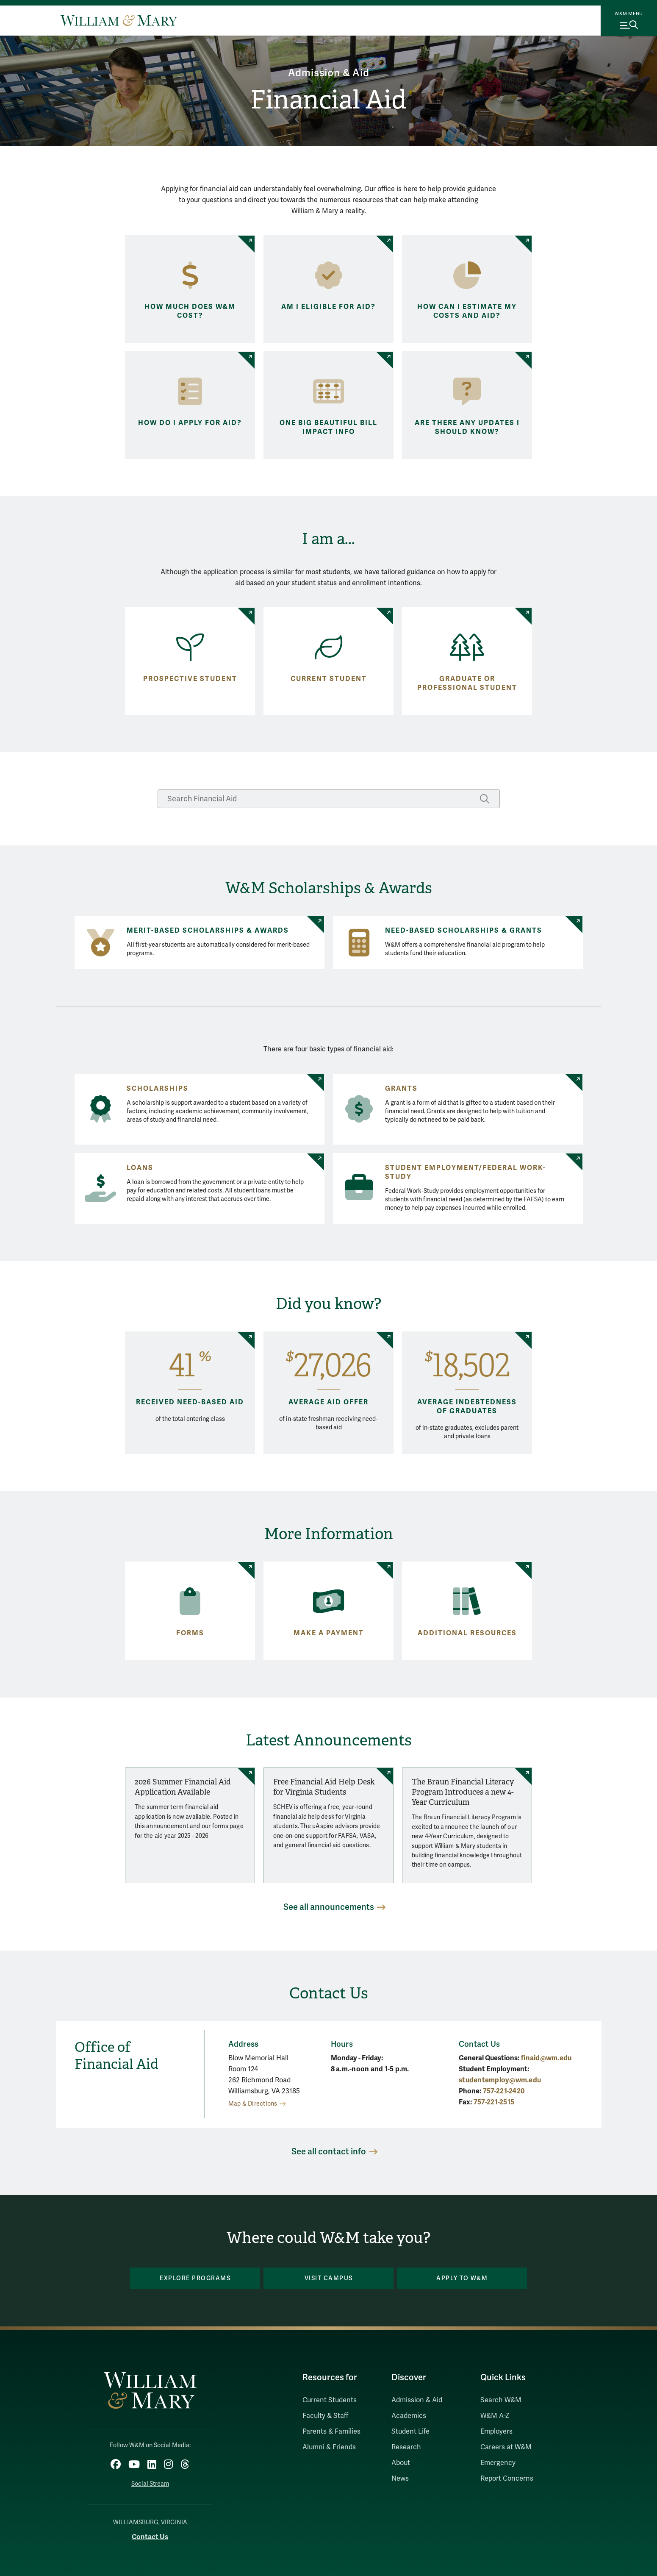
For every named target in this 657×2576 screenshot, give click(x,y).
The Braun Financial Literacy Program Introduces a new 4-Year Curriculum (463, 1792)
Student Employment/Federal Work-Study (465, 1172)
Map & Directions (252, 2103)
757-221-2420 (504, 2091)
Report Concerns (506, 2478)
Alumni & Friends (329, 2447)
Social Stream (150, 2483)
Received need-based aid (190, 1402)
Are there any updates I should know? (467, 427)
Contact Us (150, 2536)
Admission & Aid (328, 73)
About (400, 2463)
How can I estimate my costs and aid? (467, 311)
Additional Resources (467, 1633)
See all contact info (328, 2151)
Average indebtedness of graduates (467, 1406)
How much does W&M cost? (190, 311)
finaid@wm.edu (546, 2058)
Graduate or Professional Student (467, 683)
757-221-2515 (494, 2102)
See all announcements (328, 1907)
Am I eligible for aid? (328, 307)
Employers (496, 2431)
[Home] (119, 20)
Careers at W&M (506, 2447)
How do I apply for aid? (190, 423)
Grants (401, 1088)
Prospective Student (190, 679)
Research (406, 2447)
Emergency (498, 2463)
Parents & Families (331, 2431)
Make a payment (329, 1633)
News (400, 2478)
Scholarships (158, 1088)
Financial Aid (328, 100)
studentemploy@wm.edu (500, 2080)
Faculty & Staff (325, 2416)
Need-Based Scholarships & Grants (463, 930)
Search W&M (500, 2400)
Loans (140, 1168)
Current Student (329, 679)
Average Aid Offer (328, 1402)
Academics (408, 2416)
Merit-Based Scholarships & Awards (208, 930)
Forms (190, 1633)
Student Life (410, 2431)
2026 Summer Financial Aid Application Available (183, 1787)
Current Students (329, 2400)
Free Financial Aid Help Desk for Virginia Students (324, 1787)
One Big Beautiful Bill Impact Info (328, 427)
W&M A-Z (495, 2416)
